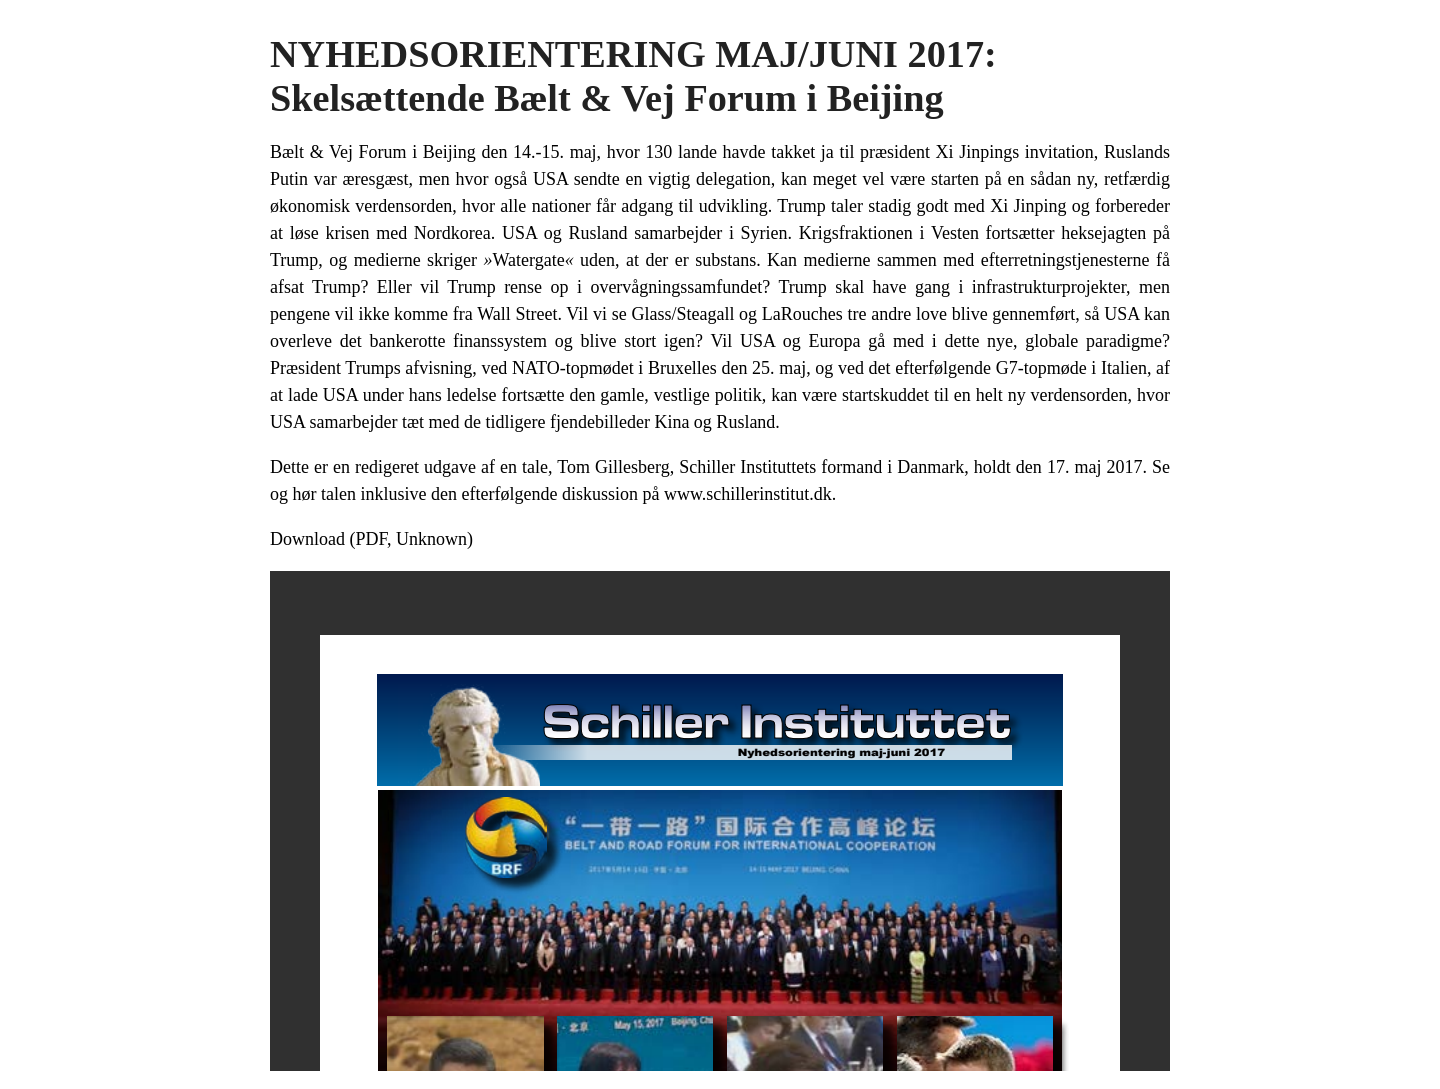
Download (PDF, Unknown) (371, 539)
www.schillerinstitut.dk (748, 494)
